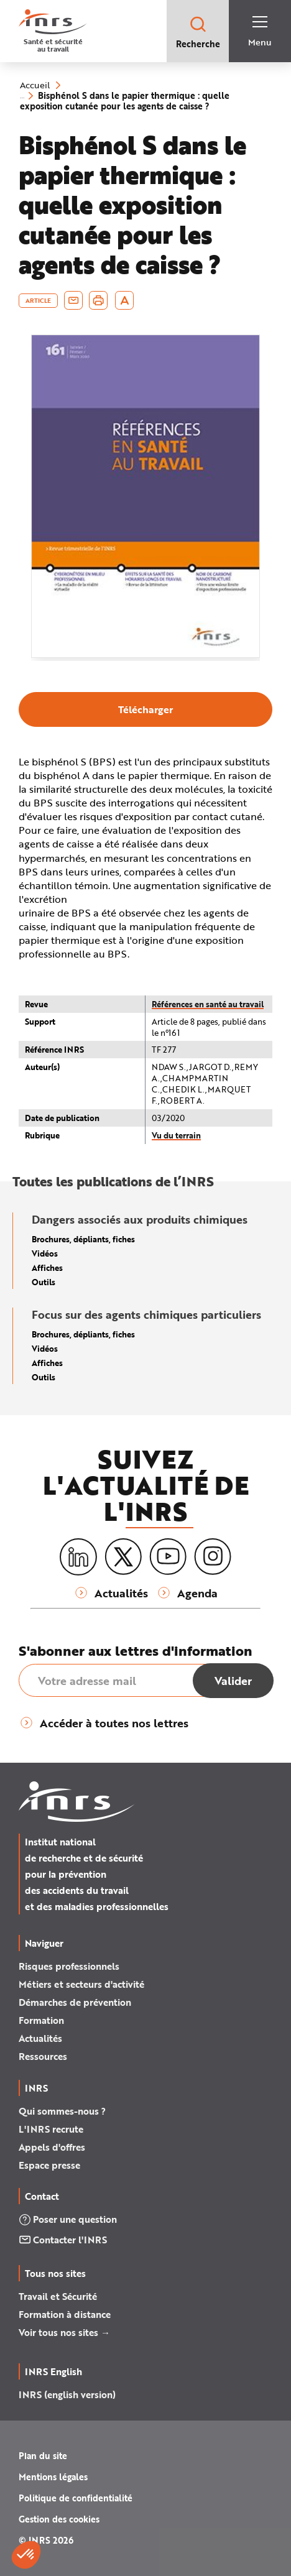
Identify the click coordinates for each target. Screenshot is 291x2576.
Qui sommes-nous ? (62, 2111)
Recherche (198, 32)
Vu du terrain (176, 1135)
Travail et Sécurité (58, 2296)
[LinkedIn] (78, 1557)
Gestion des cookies (59, 2519)
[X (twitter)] (123, 1557)
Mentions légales (53, 2476)
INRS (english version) (67, 2394)
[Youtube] (168, 1557)
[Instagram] (212, 1557)
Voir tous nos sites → (64, 2332)
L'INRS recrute (51, 2129)
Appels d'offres (52, 2147)
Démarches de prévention (75, 2002)
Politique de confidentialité (75, 2497)
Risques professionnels (69, 1966)
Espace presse (49, 2165)
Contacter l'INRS (63, 2239)
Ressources (43, 2056)
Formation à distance (65, 2314)
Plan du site (43, 2455)
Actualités (40, 2038)
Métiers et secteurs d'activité (81, 1984)
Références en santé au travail (208, 1004)
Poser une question (68, 2219)
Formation (41, 2020)
